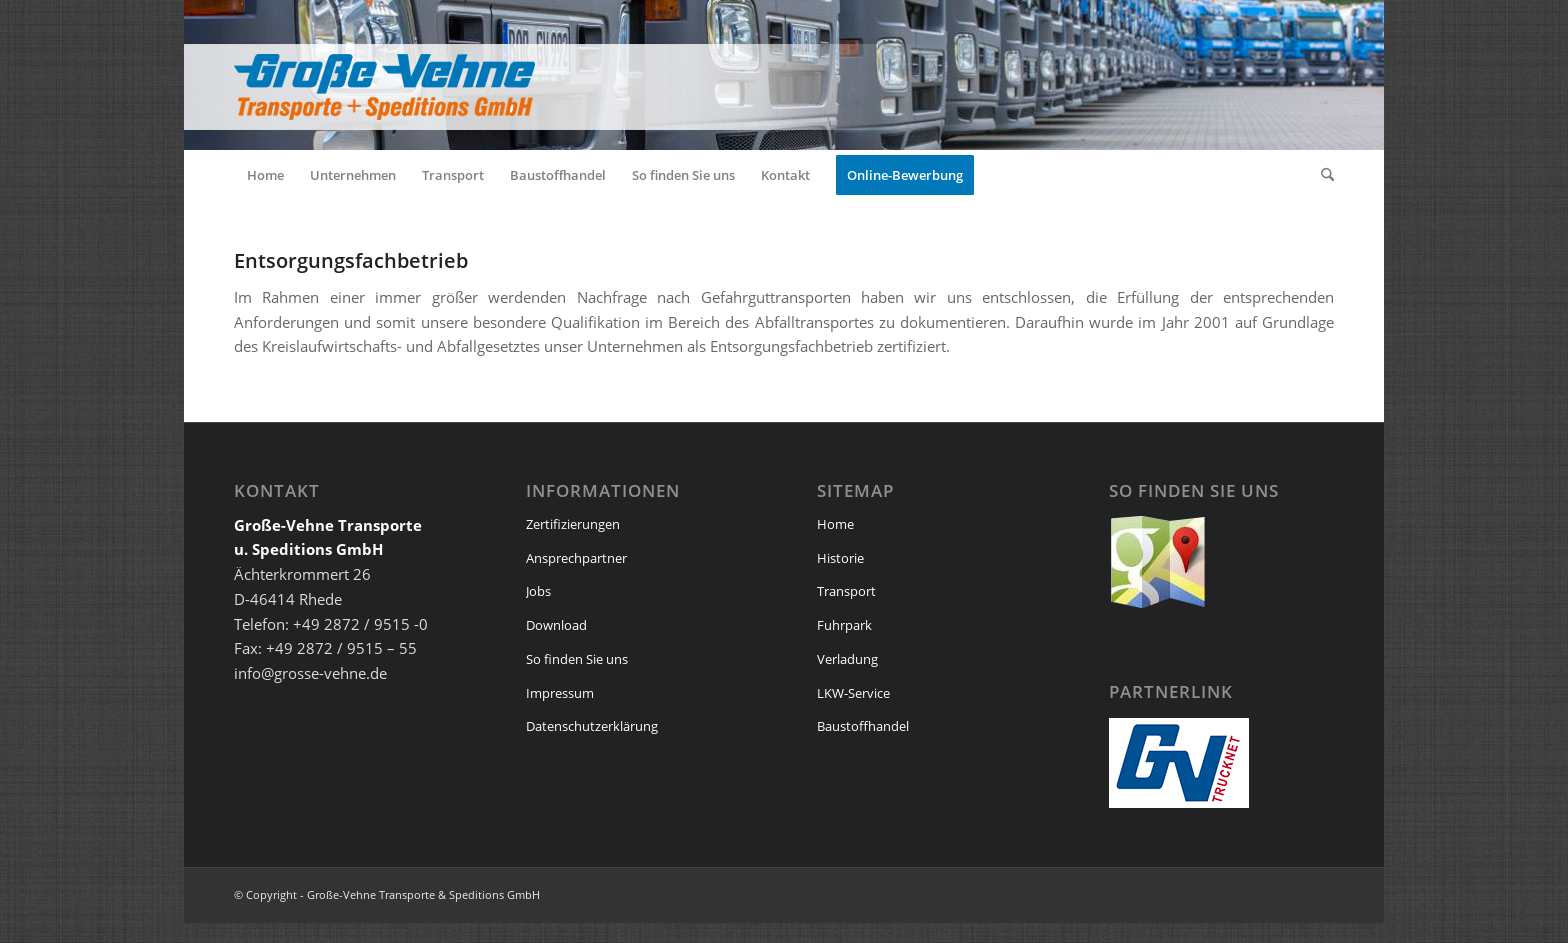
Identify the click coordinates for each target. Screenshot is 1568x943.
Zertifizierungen (573, 524)
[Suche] (1321, 175)
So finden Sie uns (577, 659)
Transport (846, 591)
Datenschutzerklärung (592, 726)
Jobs (538, 591)
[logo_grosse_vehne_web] (584, 75)
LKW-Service (853, 693)
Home (835, 524)
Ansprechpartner (576, 558)
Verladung (847, 659)
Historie (840, 558)
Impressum (560, 693)
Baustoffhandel (863, 726)
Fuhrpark (844, 625)
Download (556, 625)
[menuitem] (265, 175)
